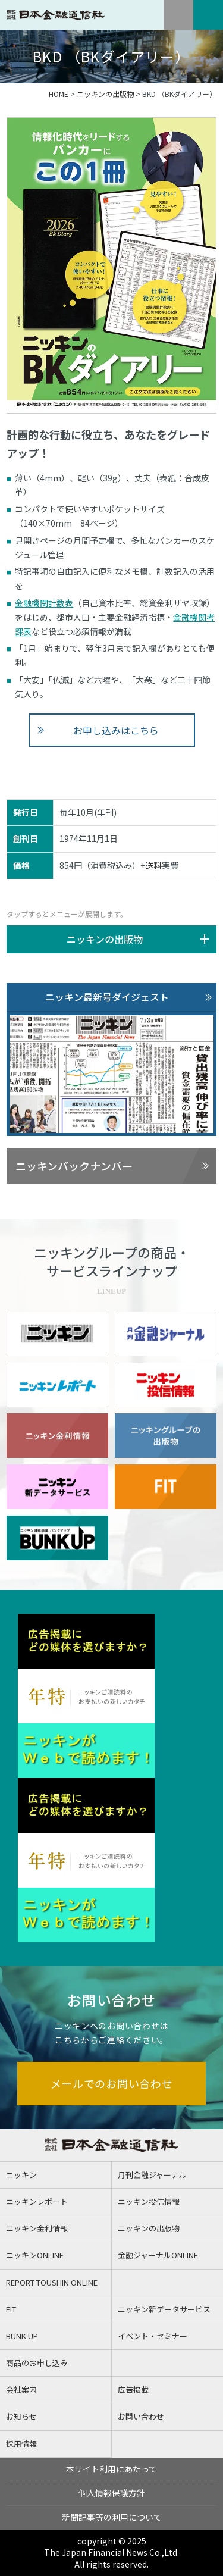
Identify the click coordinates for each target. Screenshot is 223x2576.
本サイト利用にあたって (111, 2469)
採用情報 (21, 2443)
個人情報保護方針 (111, 2493)
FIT (11, 2309)
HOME (58, 94)
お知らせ (21, 2416)
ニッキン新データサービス (164, 2309)
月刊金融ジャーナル (152, 2174)
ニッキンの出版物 (105, 94)
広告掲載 (133, 2389)
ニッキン (21, 2174)
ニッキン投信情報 (149, 2201)
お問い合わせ (141, 2416)
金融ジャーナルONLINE (158, 2255)
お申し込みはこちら (116, 730)
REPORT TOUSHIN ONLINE (52, 2282)
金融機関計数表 (44, 603)
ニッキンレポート (37, 2201)
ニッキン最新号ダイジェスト (107, 997)
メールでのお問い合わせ (112, 2083)
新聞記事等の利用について (112, 2517)
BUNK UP (22, 2336)
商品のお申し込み (37, 2362)
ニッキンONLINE (35, 2255)
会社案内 (21, 2389)
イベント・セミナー (152, 2336)
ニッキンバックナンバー (74, 1165)
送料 (153, 865)
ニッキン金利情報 (37, 2228)
